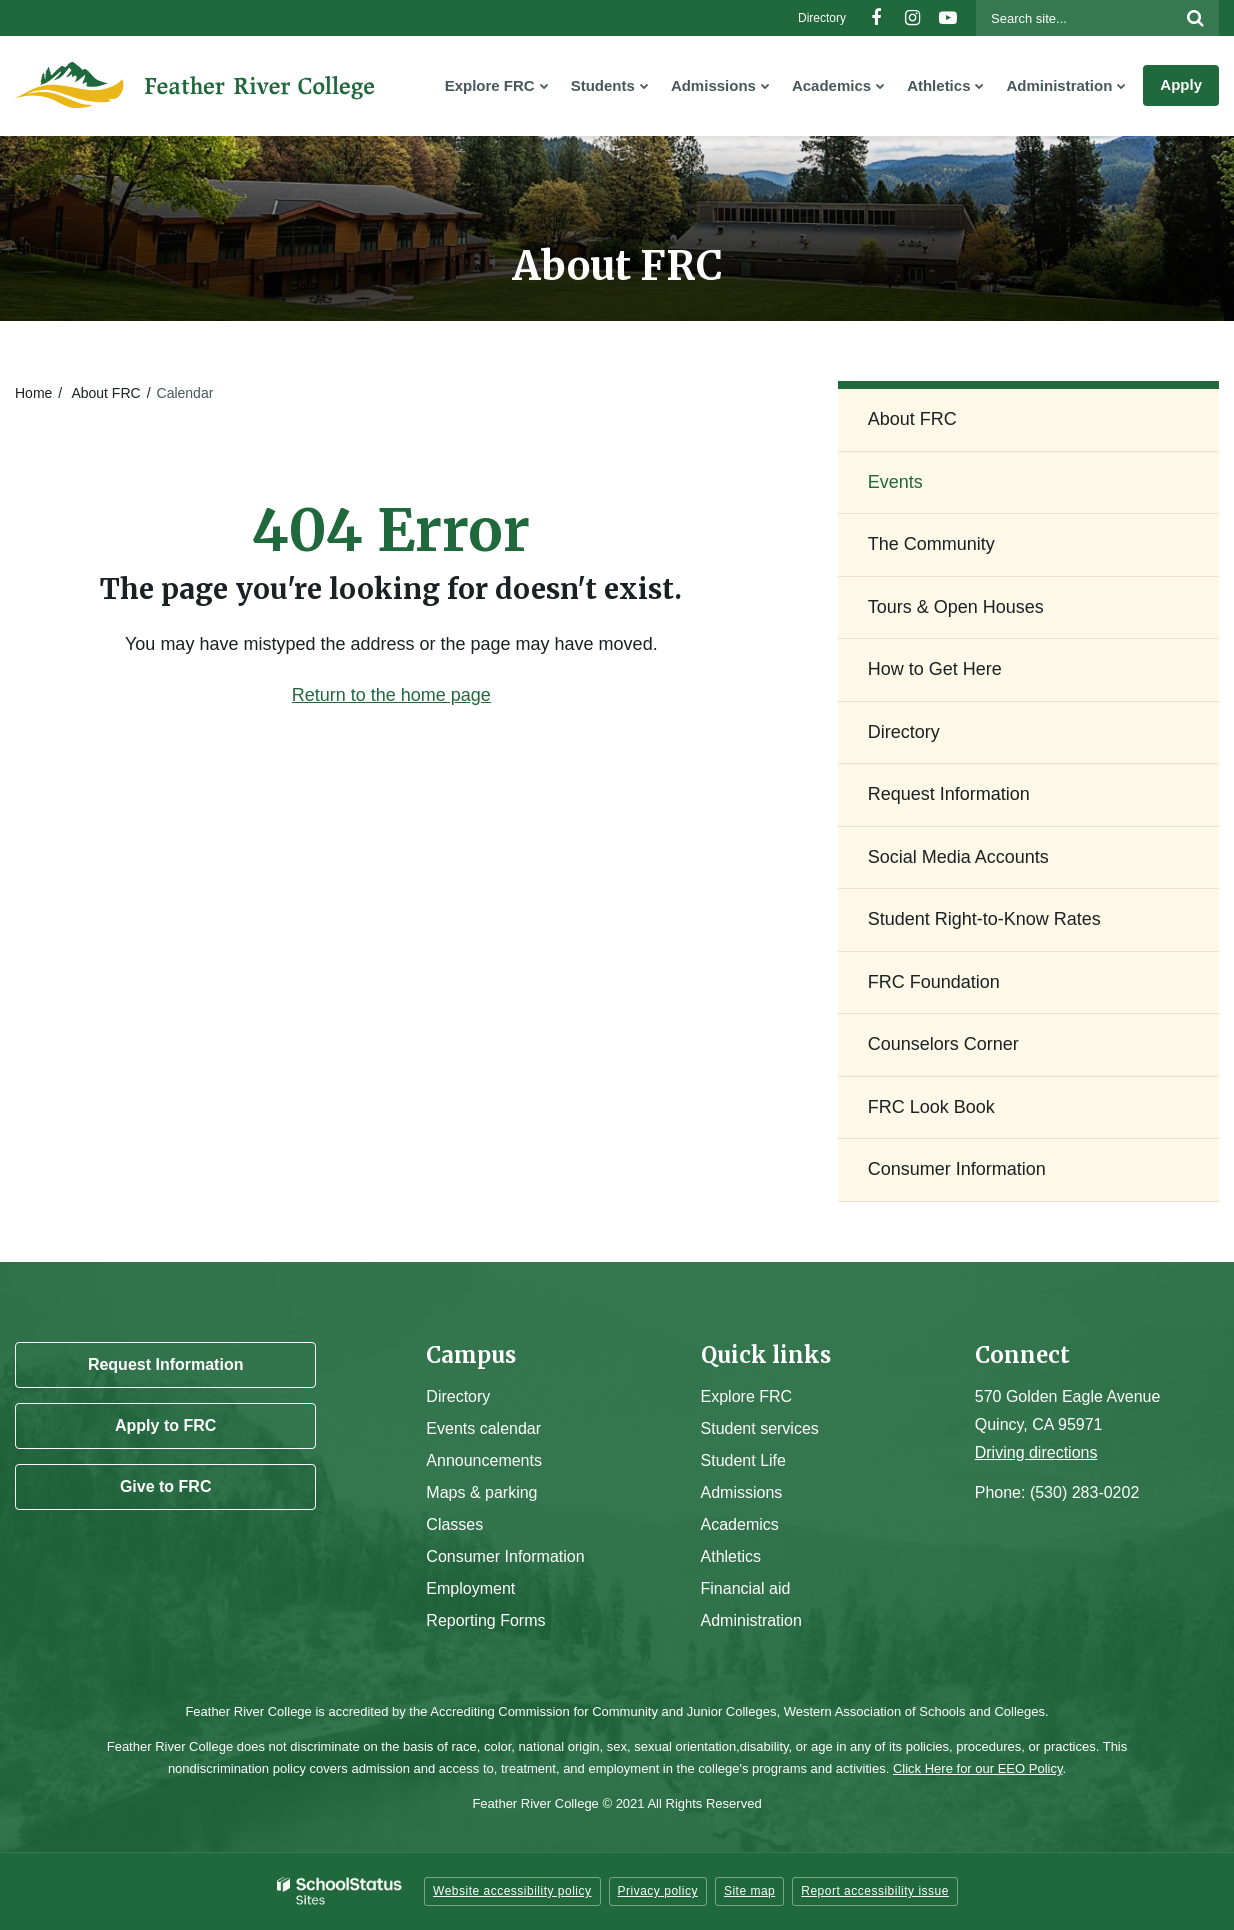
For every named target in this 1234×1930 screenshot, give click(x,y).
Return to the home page (391, 695)
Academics (740, 1524)
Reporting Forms (485, 1620)
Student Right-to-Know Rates (984, 919)
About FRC (105, 393)
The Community (931, 544)
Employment (470, 1588)
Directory (822, 18)
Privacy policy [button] (658, 1891)
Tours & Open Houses (956, 607)
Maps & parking (481, 1492)
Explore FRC (747, 1396)
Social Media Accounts (958, 857)
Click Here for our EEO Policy (978, 1768)
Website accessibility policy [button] (512, 1891)
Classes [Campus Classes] (454, 1524)
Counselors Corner (943, 1044)
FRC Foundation (934, 982)
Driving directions (1036, 1452)
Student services (760, 1428)
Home (33, 393)
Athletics (731, 1556)
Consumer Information (957, 1169)
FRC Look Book (931, 1107)
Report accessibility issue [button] (875, 1891)
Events (895, 482)
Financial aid (746, 1588)
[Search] (1195, 18)
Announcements (484, 1460)
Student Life (743, 1460)
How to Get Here (935, 669)
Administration (751, 1620)
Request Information (949, 794)
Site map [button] (749, 1891)
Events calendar (483, 1428)
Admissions (742, 1492)
